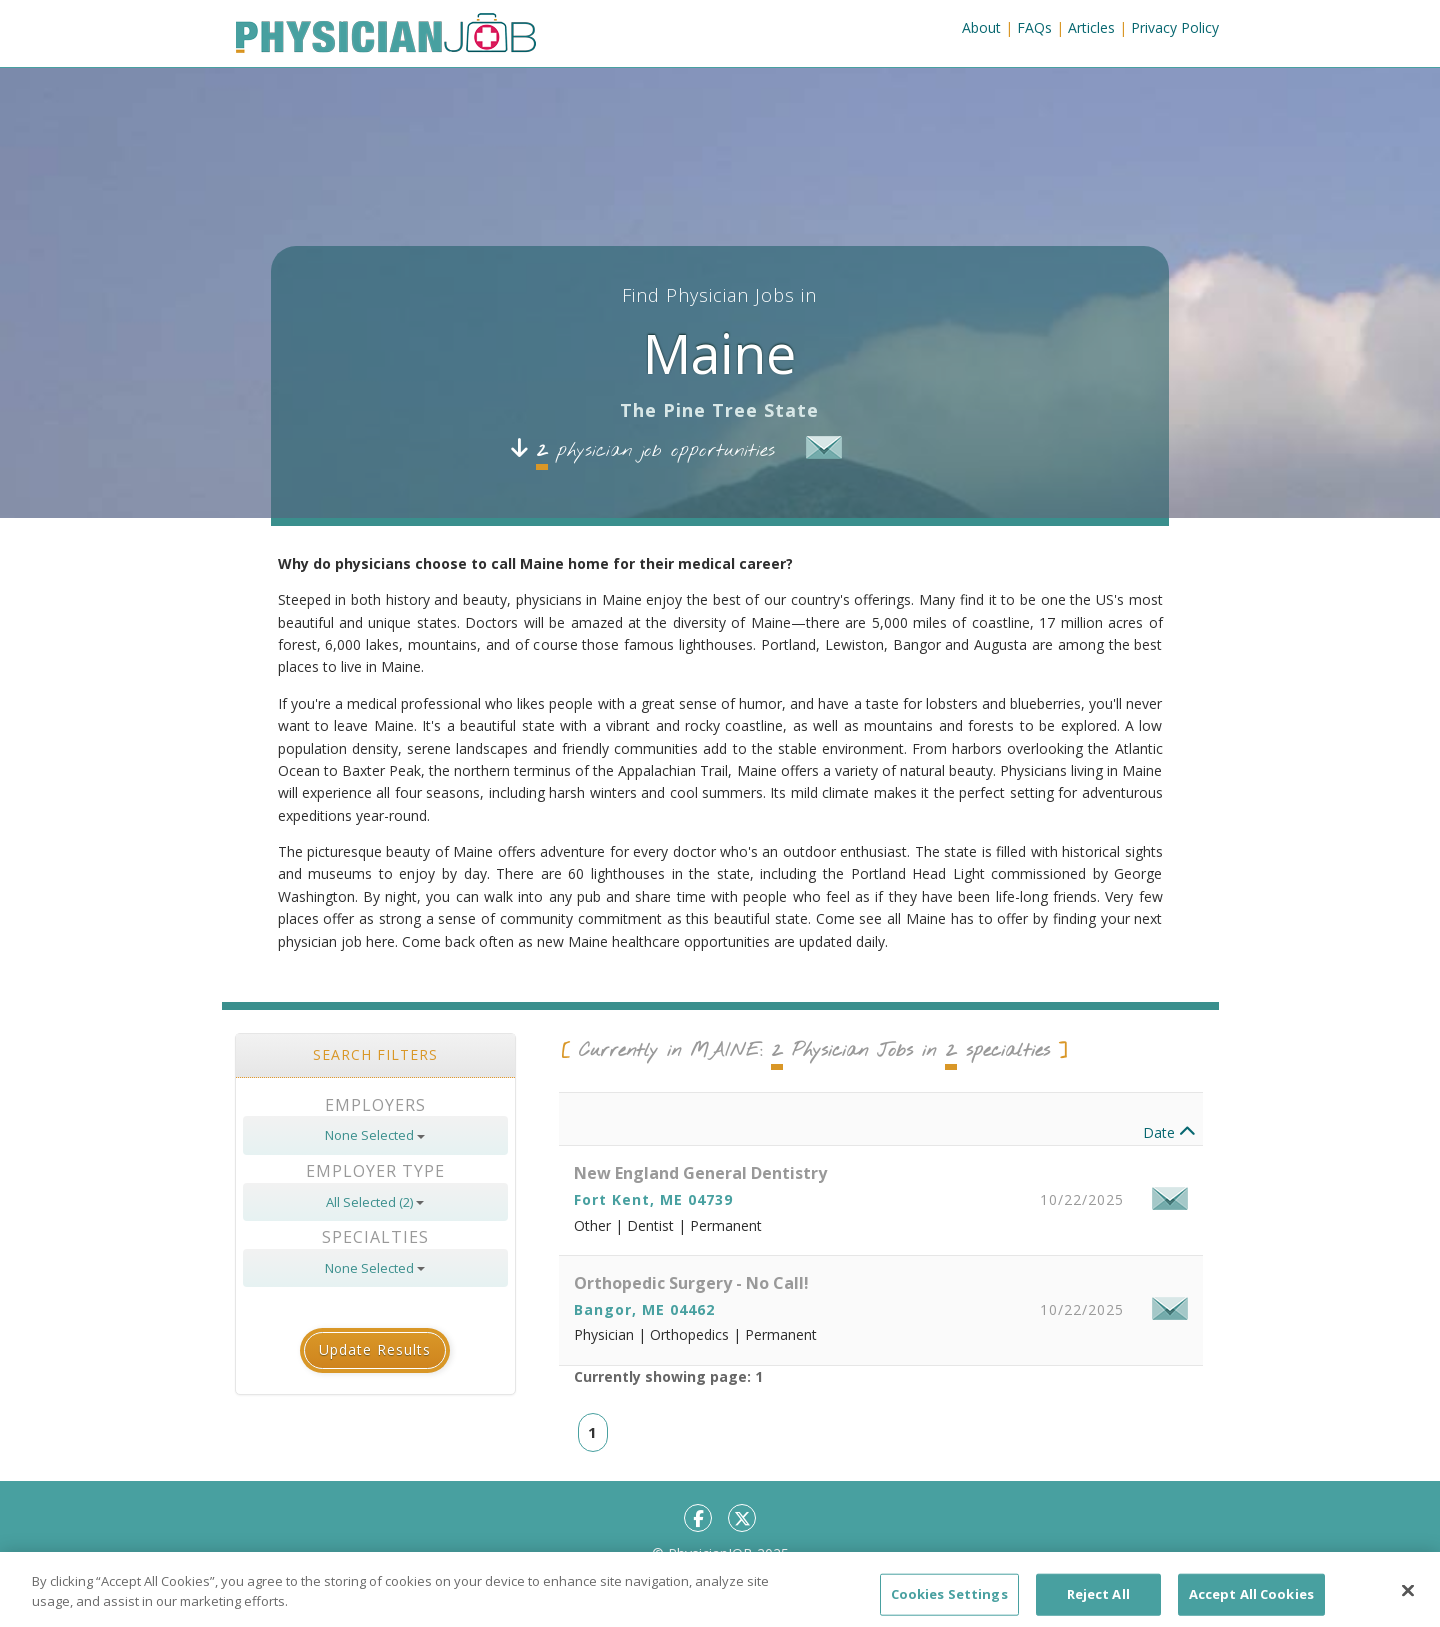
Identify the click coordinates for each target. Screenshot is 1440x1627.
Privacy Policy (1175, 27)
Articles (1091, 27)
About (981, 27)
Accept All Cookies (1251, 1602)
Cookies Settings (949, 1602)
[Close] (1408, 1599)
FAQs (1034, 27)
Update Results (375, 1349)
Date (1169, 1132)
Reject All (1098, 1602)
